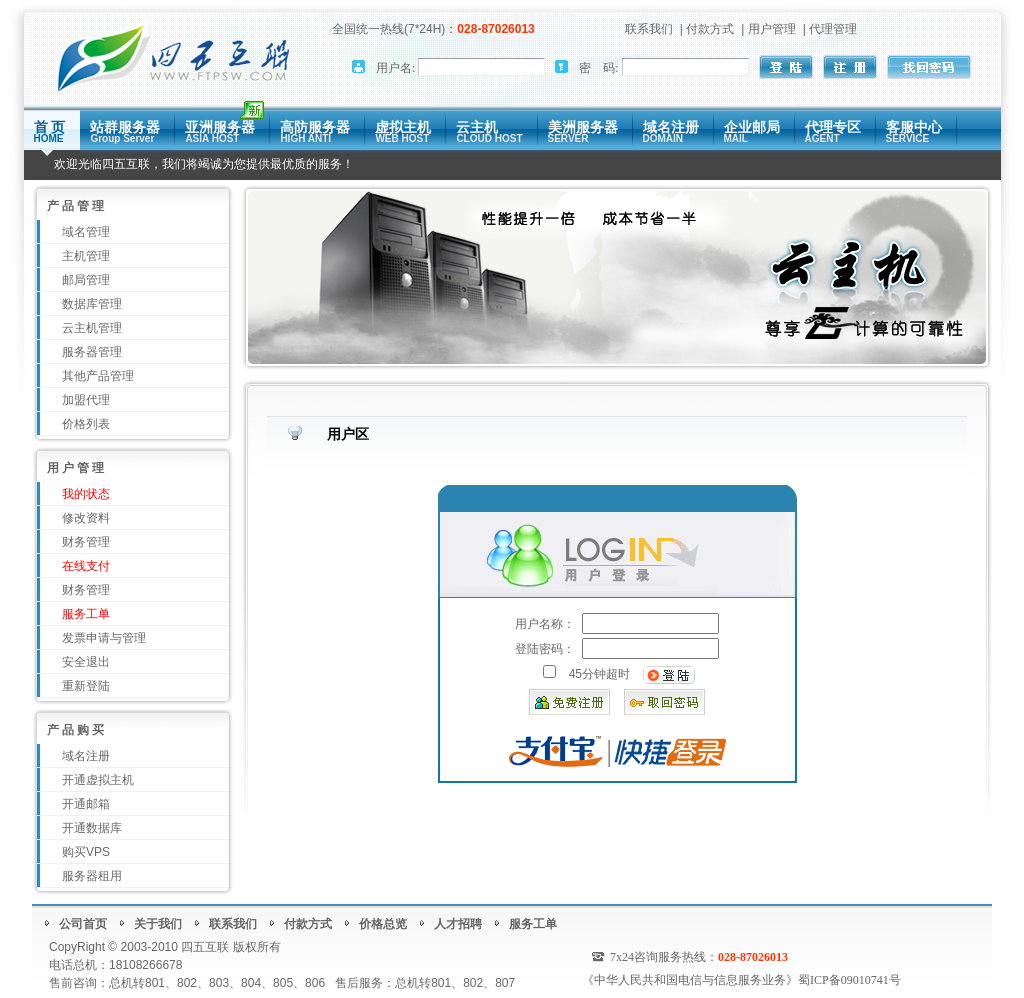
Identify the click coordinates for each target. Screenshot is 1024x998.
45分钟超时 (599, 674)
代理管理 (833, 29)
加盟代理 (86, 400)
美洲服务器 (583, 131)
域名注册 (671, 131)
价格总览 (383, 924)
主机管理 (86, 256)
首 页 (50, 131)
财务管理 (86, 542)
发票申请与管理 (104, 638)
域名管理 (86, 232)
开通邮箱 (86, 804)
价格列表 (86, 424)
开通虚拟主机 (98, 780)
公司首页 (83, 924)
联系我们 (649, 29)
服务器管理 (92, 352)
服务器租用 (92, 876)
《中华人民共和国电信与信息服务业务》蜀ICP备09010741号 (741, 980)
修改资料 (86, 518)
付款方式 (710, 29)
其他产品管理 (98, 376)
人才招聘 (458, 924)
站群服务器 (125, 131)
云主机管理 (92, 328)
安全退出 (86, 662)
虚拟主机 (403, 131)
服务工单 (533, 924)
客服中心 (914, 131)
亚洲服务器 (220, 131)
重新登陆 (86, 686)
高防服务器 (315, 131)
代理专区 (833, 131)
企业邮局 (752, 131)
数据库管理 (92, 304)
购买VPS (86, 852)
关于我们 (158, 924)
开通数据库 (92, 828)
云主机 (489, 131)
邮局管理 (86, 280)
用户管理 (772, 29)
